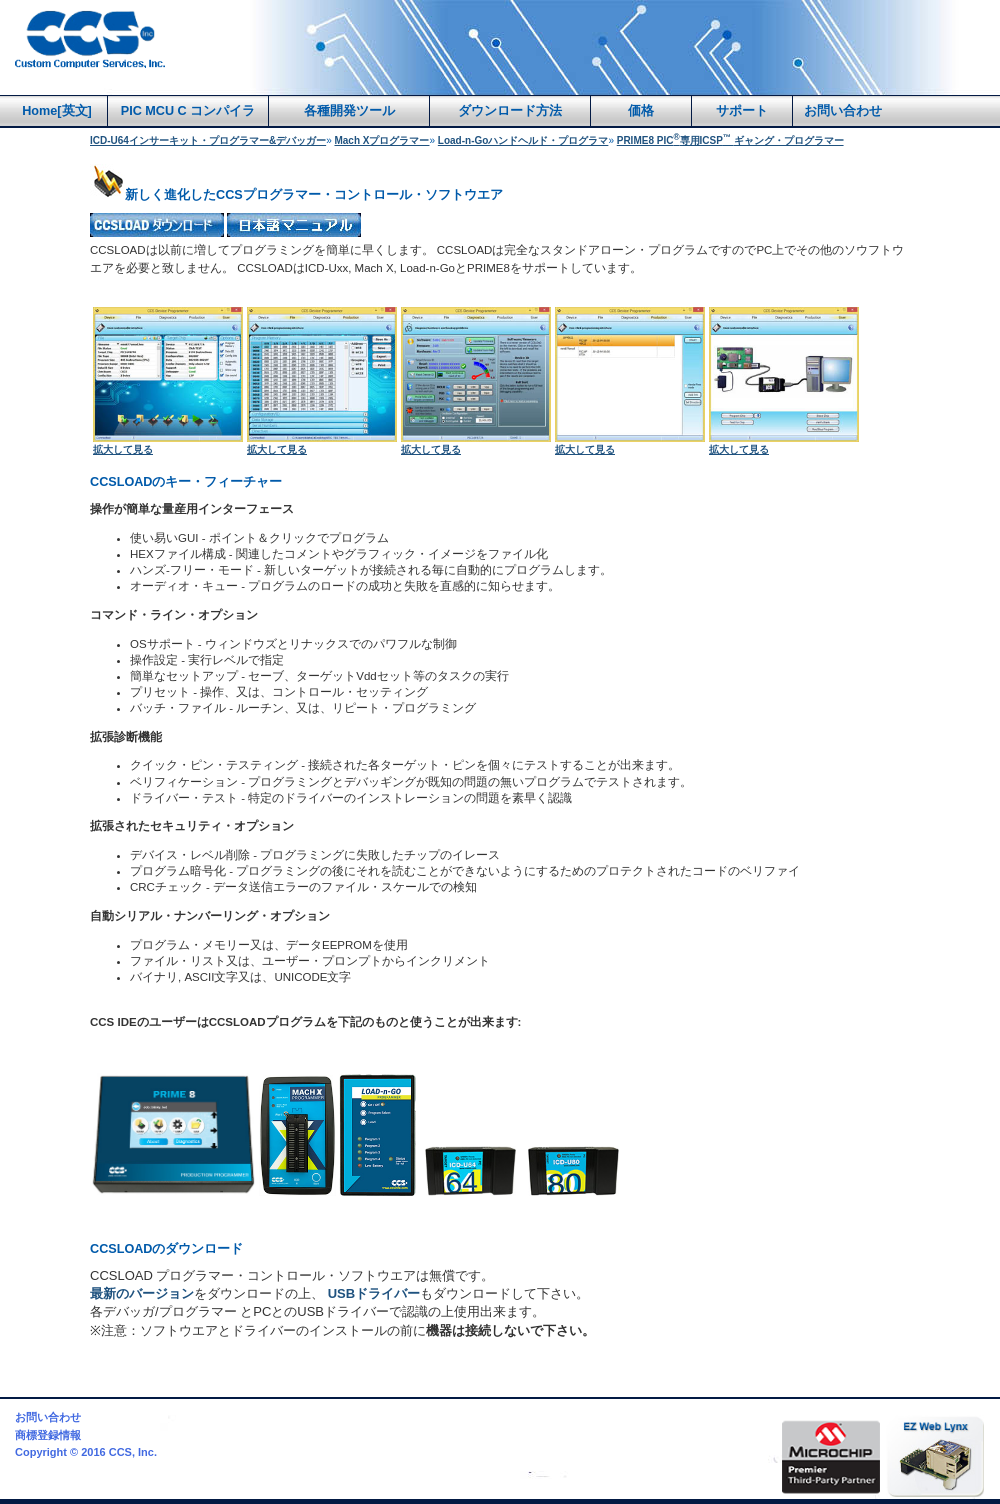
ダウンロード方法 (510, 111)
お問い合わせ (843, 111)
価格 (641, 111)
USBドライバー (374, 1293)
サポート (742, 111)
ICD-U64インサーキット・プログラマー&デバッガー (208, 140)
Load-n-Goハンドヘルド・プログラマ (523, 140)
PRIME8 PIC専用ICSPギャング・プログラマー (730, 140)
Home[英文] (57, 111)
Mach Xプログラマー (381, 140)
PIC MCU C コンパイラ (188, 111)
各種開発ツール (349, 111)
